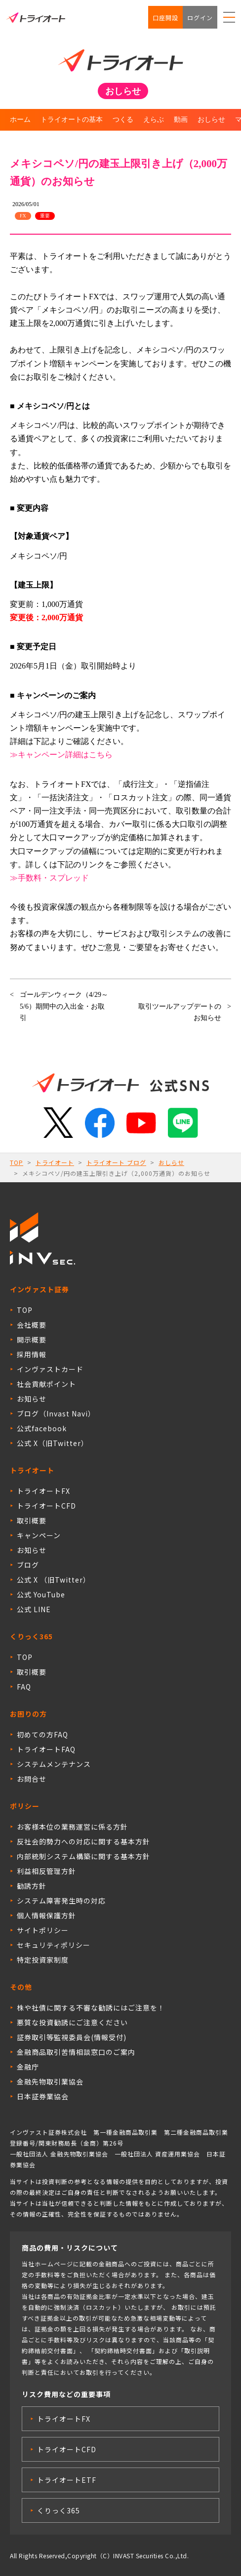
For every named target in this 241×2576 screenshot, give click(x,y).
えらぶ (153, 119)
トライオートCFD (46, 1506)
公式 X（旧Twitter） (52, 1443)
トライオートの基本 (71, 119)
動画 (181, 119)
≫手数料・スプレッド (49, 878)
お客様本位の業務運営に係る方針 (72, 1827)
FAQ (24, 1687)
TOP (16, 1162)
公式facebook (42, 1428)
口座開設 (165, 17)
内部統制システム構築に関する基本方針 (83, 1856)
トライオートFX (43, 1491)
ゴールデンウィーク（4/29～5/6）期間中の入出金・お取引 (64, 1006)
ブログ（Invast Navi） (56, 1413)
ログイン (200, 17)
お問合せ (31, 1779)
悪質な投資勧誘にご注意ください (72, 2022)
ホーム (20, 119)
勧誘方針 (31, 1886)
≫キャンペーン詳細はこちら (61, 754)
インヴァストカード (50, 1369)
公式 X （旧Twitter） (53, 1580)
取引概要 (31, 1520)
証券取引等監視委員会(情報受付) (71, 2037)
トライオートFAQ (46, 1749)
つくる (123, 119)
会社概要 (31, 1325)
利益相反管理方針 (46, 1871)
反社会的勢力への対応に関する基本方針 (83, 1841)
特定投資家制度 (43, 1960)
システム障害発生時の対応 (61, 1901)
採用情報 (31, 1354)
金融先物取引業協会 (50, 2081)
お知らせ (31, 1399)
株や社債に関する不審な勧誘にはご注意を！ (91, 2007)
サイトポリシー (43, 1930)
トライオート (55, 1162)
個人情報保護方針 (46, 1915)
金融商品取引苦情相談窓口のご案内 (76, 2052)
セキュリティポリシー (53, 1945)
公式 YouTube (41, 1594)
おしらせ (211, 119)
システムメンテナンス (54, 1764)
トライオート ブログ (116, 1162)
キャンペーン (39, 1535)
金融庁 (28, 2067)
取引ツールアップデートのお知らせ (179, 1012)
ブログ (28, 1565)
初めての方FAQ (42, 1734)
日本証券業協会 (43, 2096)
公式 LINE (34, 1609)
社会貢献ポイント (46, 1384)
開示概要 (31, 1339)
